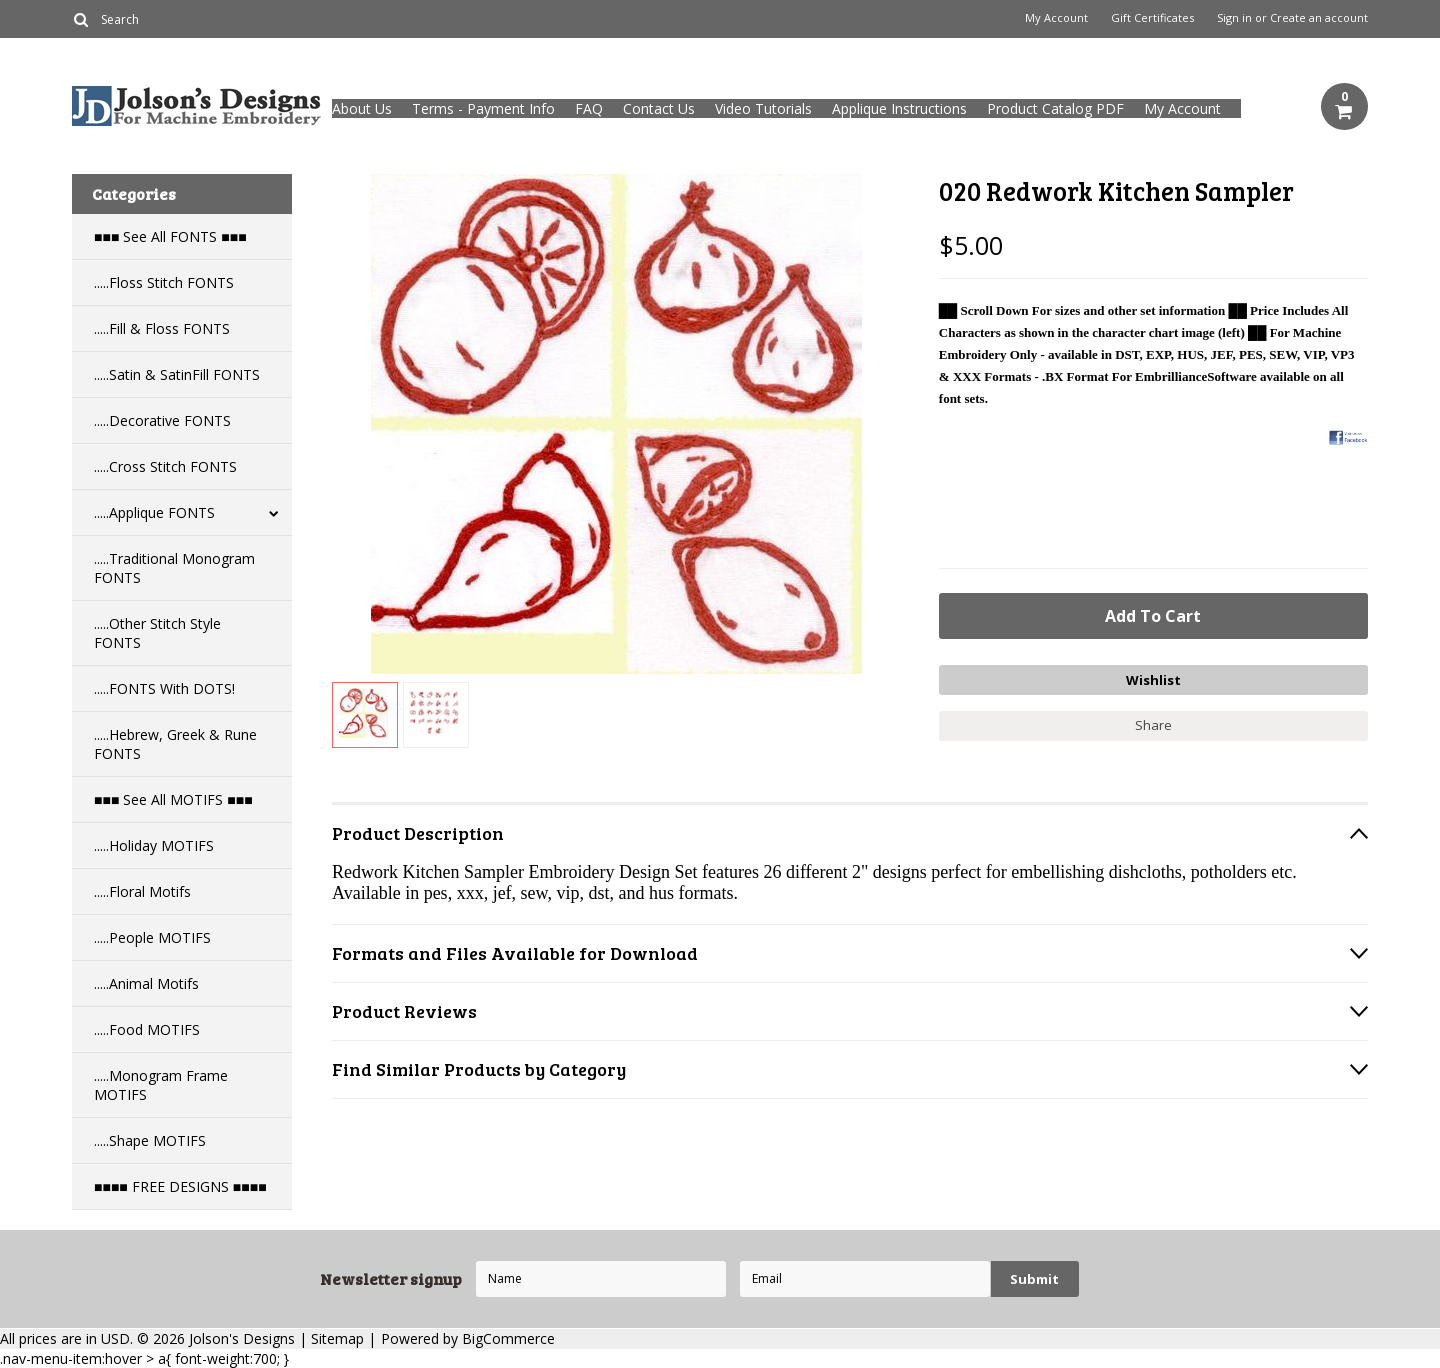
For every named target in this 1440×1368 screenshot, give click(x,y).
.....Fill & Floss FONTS (162, 328)
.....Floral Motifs (142, 891)
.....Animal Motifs (146, 983)
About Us (362, 108)
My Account (1056, 18)
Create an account (1319, 18)
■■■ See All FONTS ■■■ (170, 236)
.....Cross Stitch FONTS (165, 466)
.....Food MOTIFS (147, 1029)
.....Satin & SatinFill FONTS (177, 374)
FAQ (589, 108)
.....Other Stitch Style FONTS (157, 633)
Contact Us (659, 108)
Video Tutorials (763, 108)
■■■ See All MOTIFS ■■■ (173, 799)
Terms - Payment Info (483, 108)
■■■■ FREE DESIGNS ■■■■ (180, 1186)
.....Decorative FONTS (162, 420)
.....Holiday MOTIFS (154, 845)
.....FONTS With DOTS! (164, 688)
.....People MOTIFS (152, 937)
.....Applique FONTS (154, 512)
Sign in (1234, 18)
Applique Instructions (899, 108)
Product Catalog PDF (1055, 108)
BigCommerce (508, 1338)
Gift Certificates (1152, 18)
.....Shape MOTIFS (150, 1140)
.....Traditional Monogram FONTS (174, 568)
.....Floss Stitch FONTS (164, 282)
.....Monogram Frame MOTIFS (161, 1085)
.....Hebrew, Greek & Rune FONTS (175, 744)
